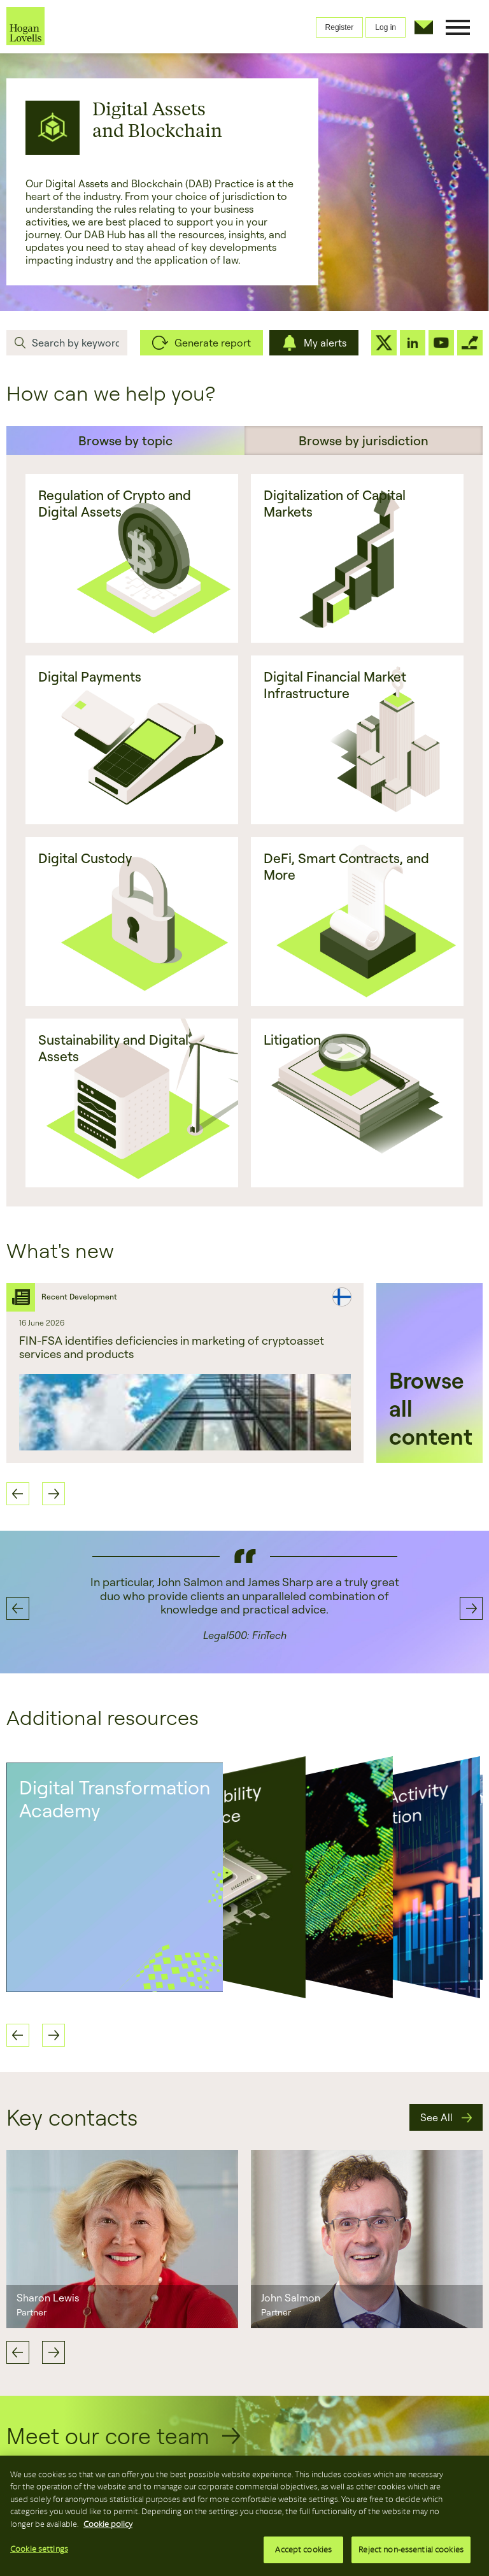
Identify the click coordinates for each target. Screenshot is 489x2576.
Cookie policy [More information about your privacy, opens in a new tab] (107, 2524)
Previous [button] (17, 1493)
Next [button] (53, 1493)
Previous (17, 2352)
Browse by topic (125, 440)
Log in (385, 27)
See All (436, 2117)
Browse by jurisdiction (364, 440)
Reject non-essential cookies (411, 2549)
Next (53, 2352)
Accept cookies (303, 2549)
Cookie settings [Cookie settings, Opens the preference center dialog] (39, 2549)
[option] (185, 1373)
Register (339, 27)
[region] (244, 2516)
